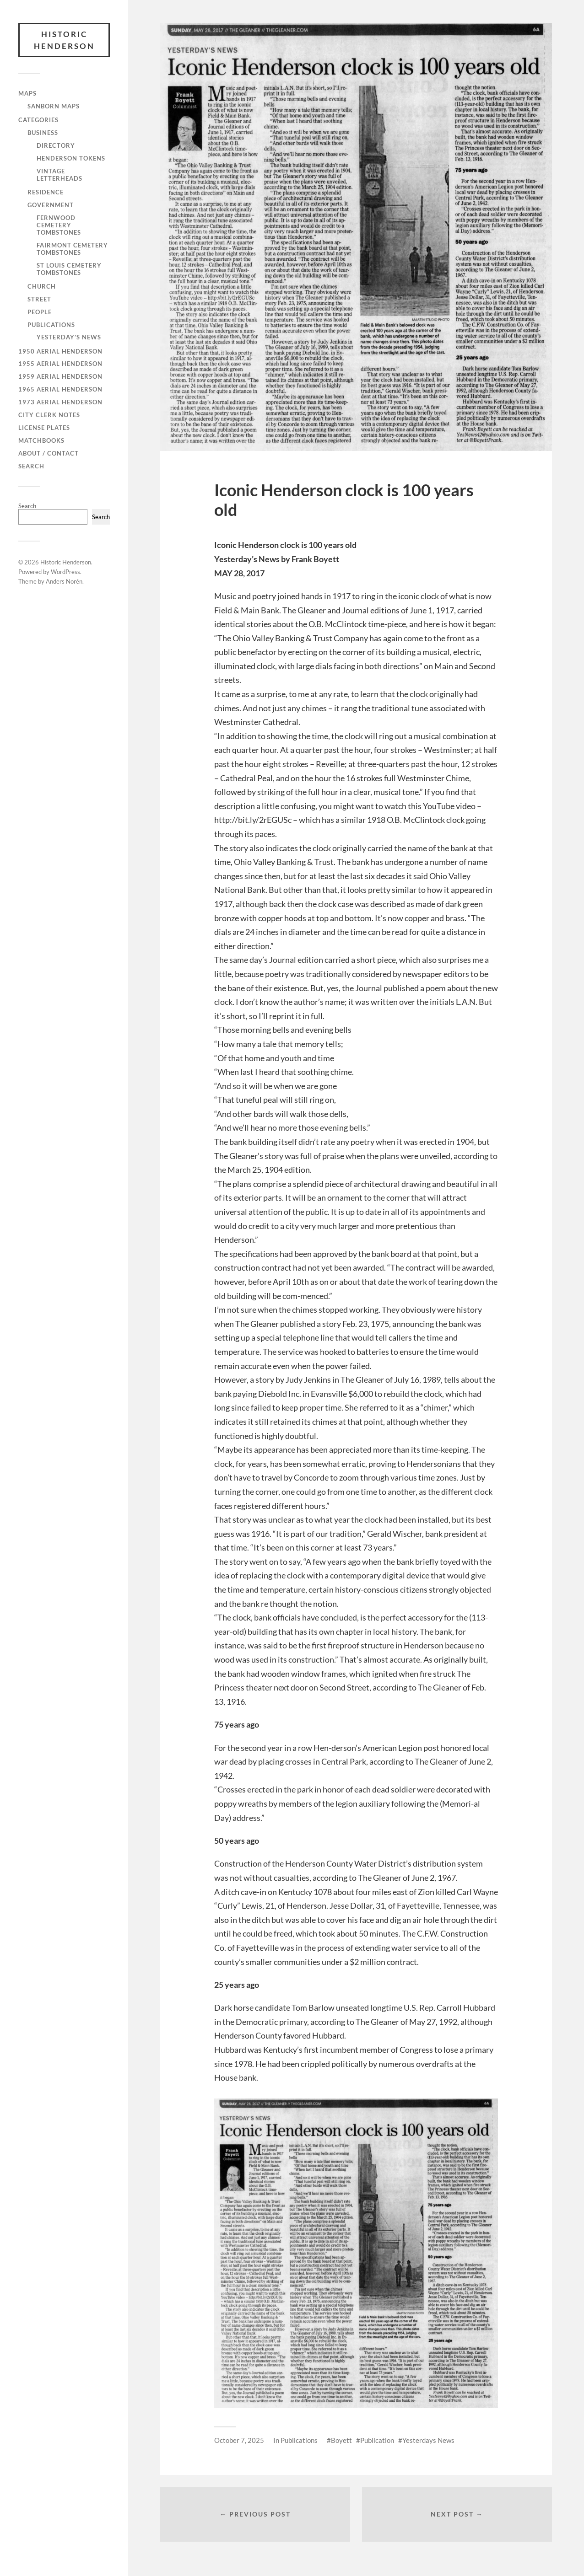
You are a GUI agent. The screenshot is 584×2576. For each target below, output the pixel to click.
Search (31, 466)
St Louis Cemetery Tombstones (69, 269)
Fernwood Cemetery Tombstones (59, 225)
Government (50, 205)
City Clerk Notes (49, 415)
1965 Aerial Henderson (60, 389)
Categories (38, 119)
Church (41, 286)
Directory (56, 145)
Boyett (341, 2440)
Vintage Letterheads (59, 174)
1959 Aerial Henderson (60, 376)
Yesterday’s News (69, 337)
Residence (45, 192)
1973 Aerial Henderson (60, 402)
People (39, 312)
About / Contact (48, 453)
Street (39, 299)
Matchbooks (41, 440)
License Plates (44, 427)
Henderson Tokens (71, 158)
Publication (377, 2440)
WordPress (65, 571)
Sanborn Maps (53, 106)
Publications (51, 324)
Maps (27, 93)
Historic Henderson (64, 40)
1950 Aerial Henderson (60, 351)
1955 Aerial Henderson (60, 363)
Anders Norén (64, 581)
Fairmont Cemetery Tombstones (72, 249)
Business (42, 132)
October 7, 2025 (239, 2440)
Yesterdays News (428, 2440)
